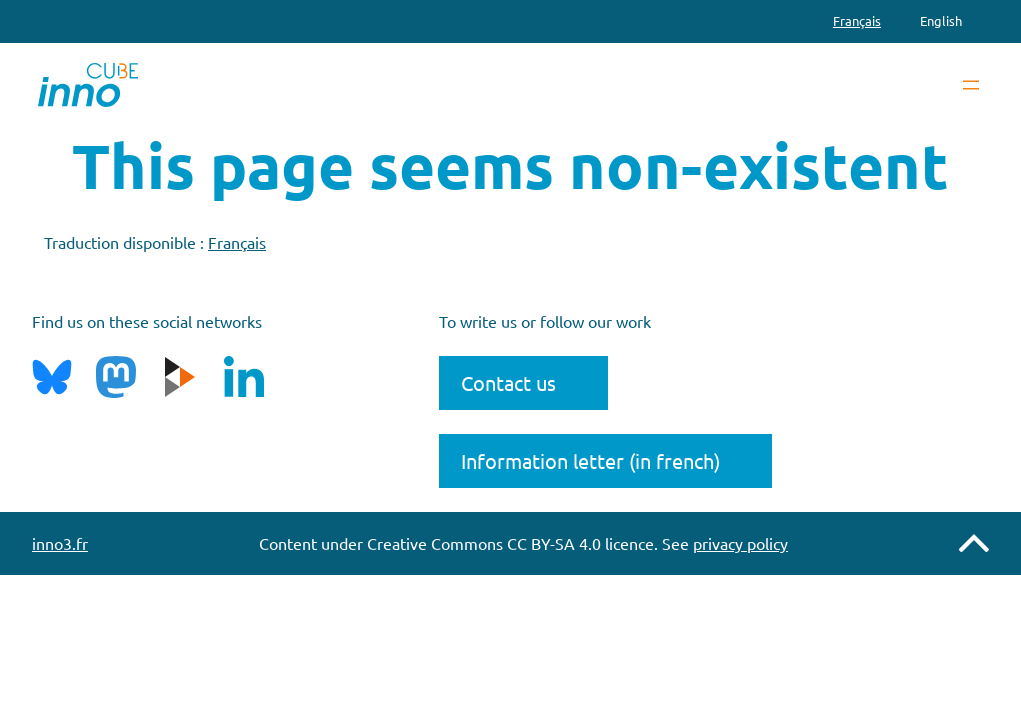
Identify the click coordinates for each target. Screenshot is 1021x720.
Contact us (508, 382)
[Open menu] (971, 85)
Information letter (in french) (590, 460)
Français (237, 242)
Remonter (974, 543)
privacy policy (740, 543)
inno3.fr (60, 543)
